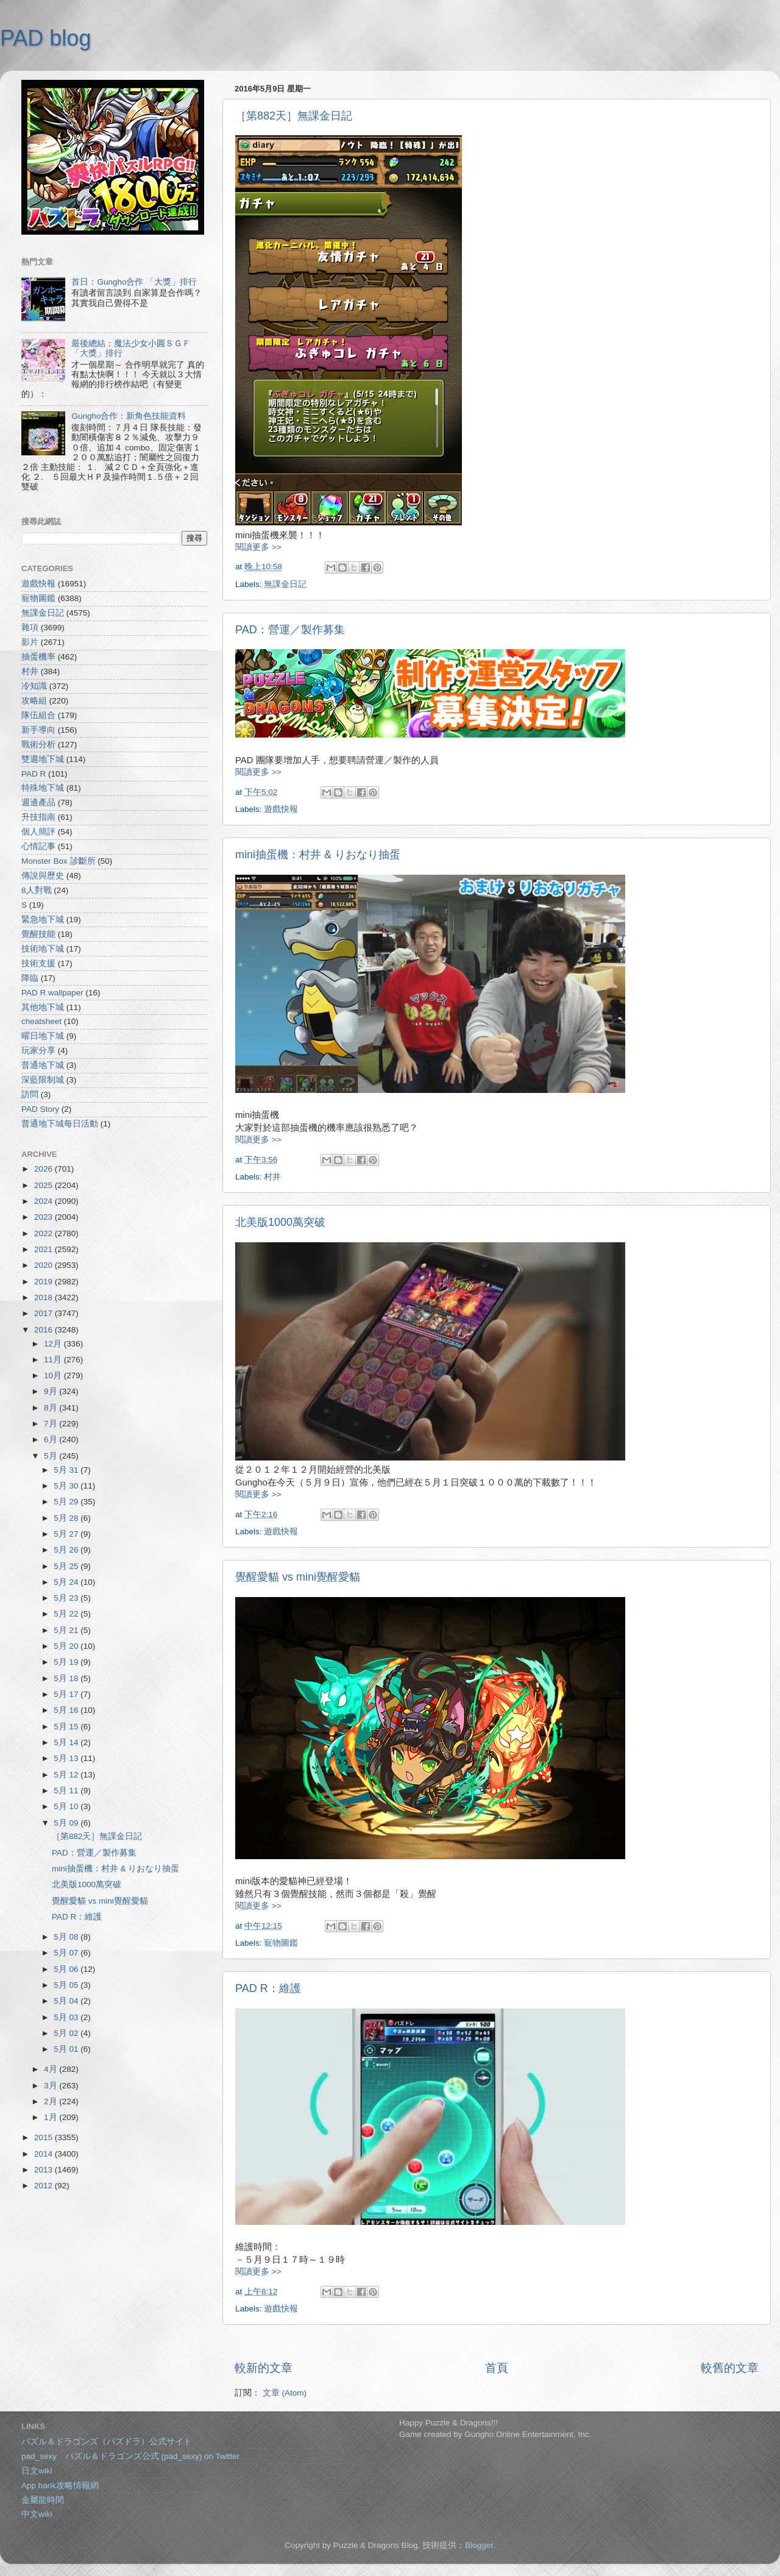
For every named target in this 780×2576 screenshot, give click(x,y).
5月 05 (67, 1985)
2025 (44, 1185)
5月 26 (67, 1549)
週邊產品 (38, 802)
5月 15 (67, 1726)
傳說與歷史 (42, 875)
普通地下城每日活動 (59, 1123)
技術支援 (38, 963)
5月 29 (67, 1501)
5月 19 (67, 1662)
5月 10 (67, 1806)
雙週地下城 (42, 759)
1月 (51, 2117)
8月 (51, 1407)
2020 (44, 1265)
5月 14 (67, 1742)
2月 (51, 2101)
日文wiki (36, 2470)
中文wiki (36, 2514)
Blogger (479, 2545)
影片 (29, 642)
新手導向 (38, 730)
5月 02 (67, 2033)
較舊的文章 (730, 2367)
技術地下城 (42, 948)
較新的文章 (263, 2367)
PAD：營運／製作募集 (290, 630)
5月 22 (67, 1613)
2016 (44, 1329)
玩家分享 (38, 1050)
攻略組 (34, 700)
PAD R (33, 773)
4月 (51, 2069)
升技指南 (38, 817)
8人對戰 (36, 890)
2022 (44, 1233)
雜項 (29, 627)
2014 (44, 2153)
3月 (51, 2085)
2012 (44, 2185)
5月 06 (67, 1969)
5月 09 (67, 1822)
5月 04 (67, 2000)
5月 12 (67, 1774)
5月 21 (67, 1630)
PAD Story (40, 1109)
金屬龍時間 (42, 2500)
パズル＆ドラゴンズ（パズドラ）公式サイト (106, 2441)
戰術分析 (38, 744)
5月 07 (67, 1952)
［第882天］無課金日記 (293, 116)
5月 (51, 1456)
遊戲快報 (281, 809)
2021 (44, 1249)
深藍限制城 (42, 1079)
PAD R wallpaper (52, 992)
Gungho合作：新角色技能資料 (128, 416)
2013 (44, 2169)
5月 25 (67, 1566)
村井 (272, 1176)
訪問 (29, 1094)
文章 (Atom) (285, 2392)
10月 (54, 1375)
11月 (54, 1359)
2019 (44, 1281)
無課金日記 (285, 584)
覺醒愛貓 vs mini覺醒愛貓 (297, 1577)
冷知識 (34, 686)
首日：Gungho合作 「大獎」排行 (134, 281)
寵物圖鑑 (281, 1943)
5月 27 (67, 1534)
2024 (44, 1201)
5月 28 (67, 1518)
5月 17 (67, 1694)
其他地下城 (42, 1007)
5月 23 (67, 1598)
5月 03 (67, 2017)
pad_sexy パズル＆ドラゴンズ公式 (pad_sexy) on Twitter (130, 2456)
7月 (51, 1423)
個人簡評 (38, 831)
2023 (44, 1217)
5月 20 (67, 1646)
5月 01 (67, 2049)
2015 (44, 2137)
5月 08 (67, 1936)
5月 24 (67, 1582)
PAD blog (45, 38)
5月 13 (67, 1758)
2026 (44, 1168)
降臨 (29, 978)
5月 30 (67, 1485)
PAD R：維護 (268, 1988)
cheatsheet (41, 1021)
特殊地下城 (42, 787)
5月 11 (67, 1790)
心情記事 (38, 846)
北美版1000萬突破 (280, 1222)
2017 (44, 1313)
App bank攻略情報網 (60, 2485)
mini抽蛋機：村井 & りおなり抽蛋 (317, 855)
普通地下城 (42, 1065)
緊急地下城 (42, 919)
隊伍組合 (38, 715)
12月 (54, 1343)
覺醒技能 (38, 934)
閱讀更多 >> (258, 547)
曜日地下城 (42, 1036)
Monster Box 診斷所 (58, 861)
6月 (51, 1439)
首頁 (496, 2367)
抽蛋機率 (38, 656)
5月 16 (67, 1710)
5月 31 (67, 1470)
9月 (51, 1391)
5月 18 (67, 1678)
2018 (44, 1297)
